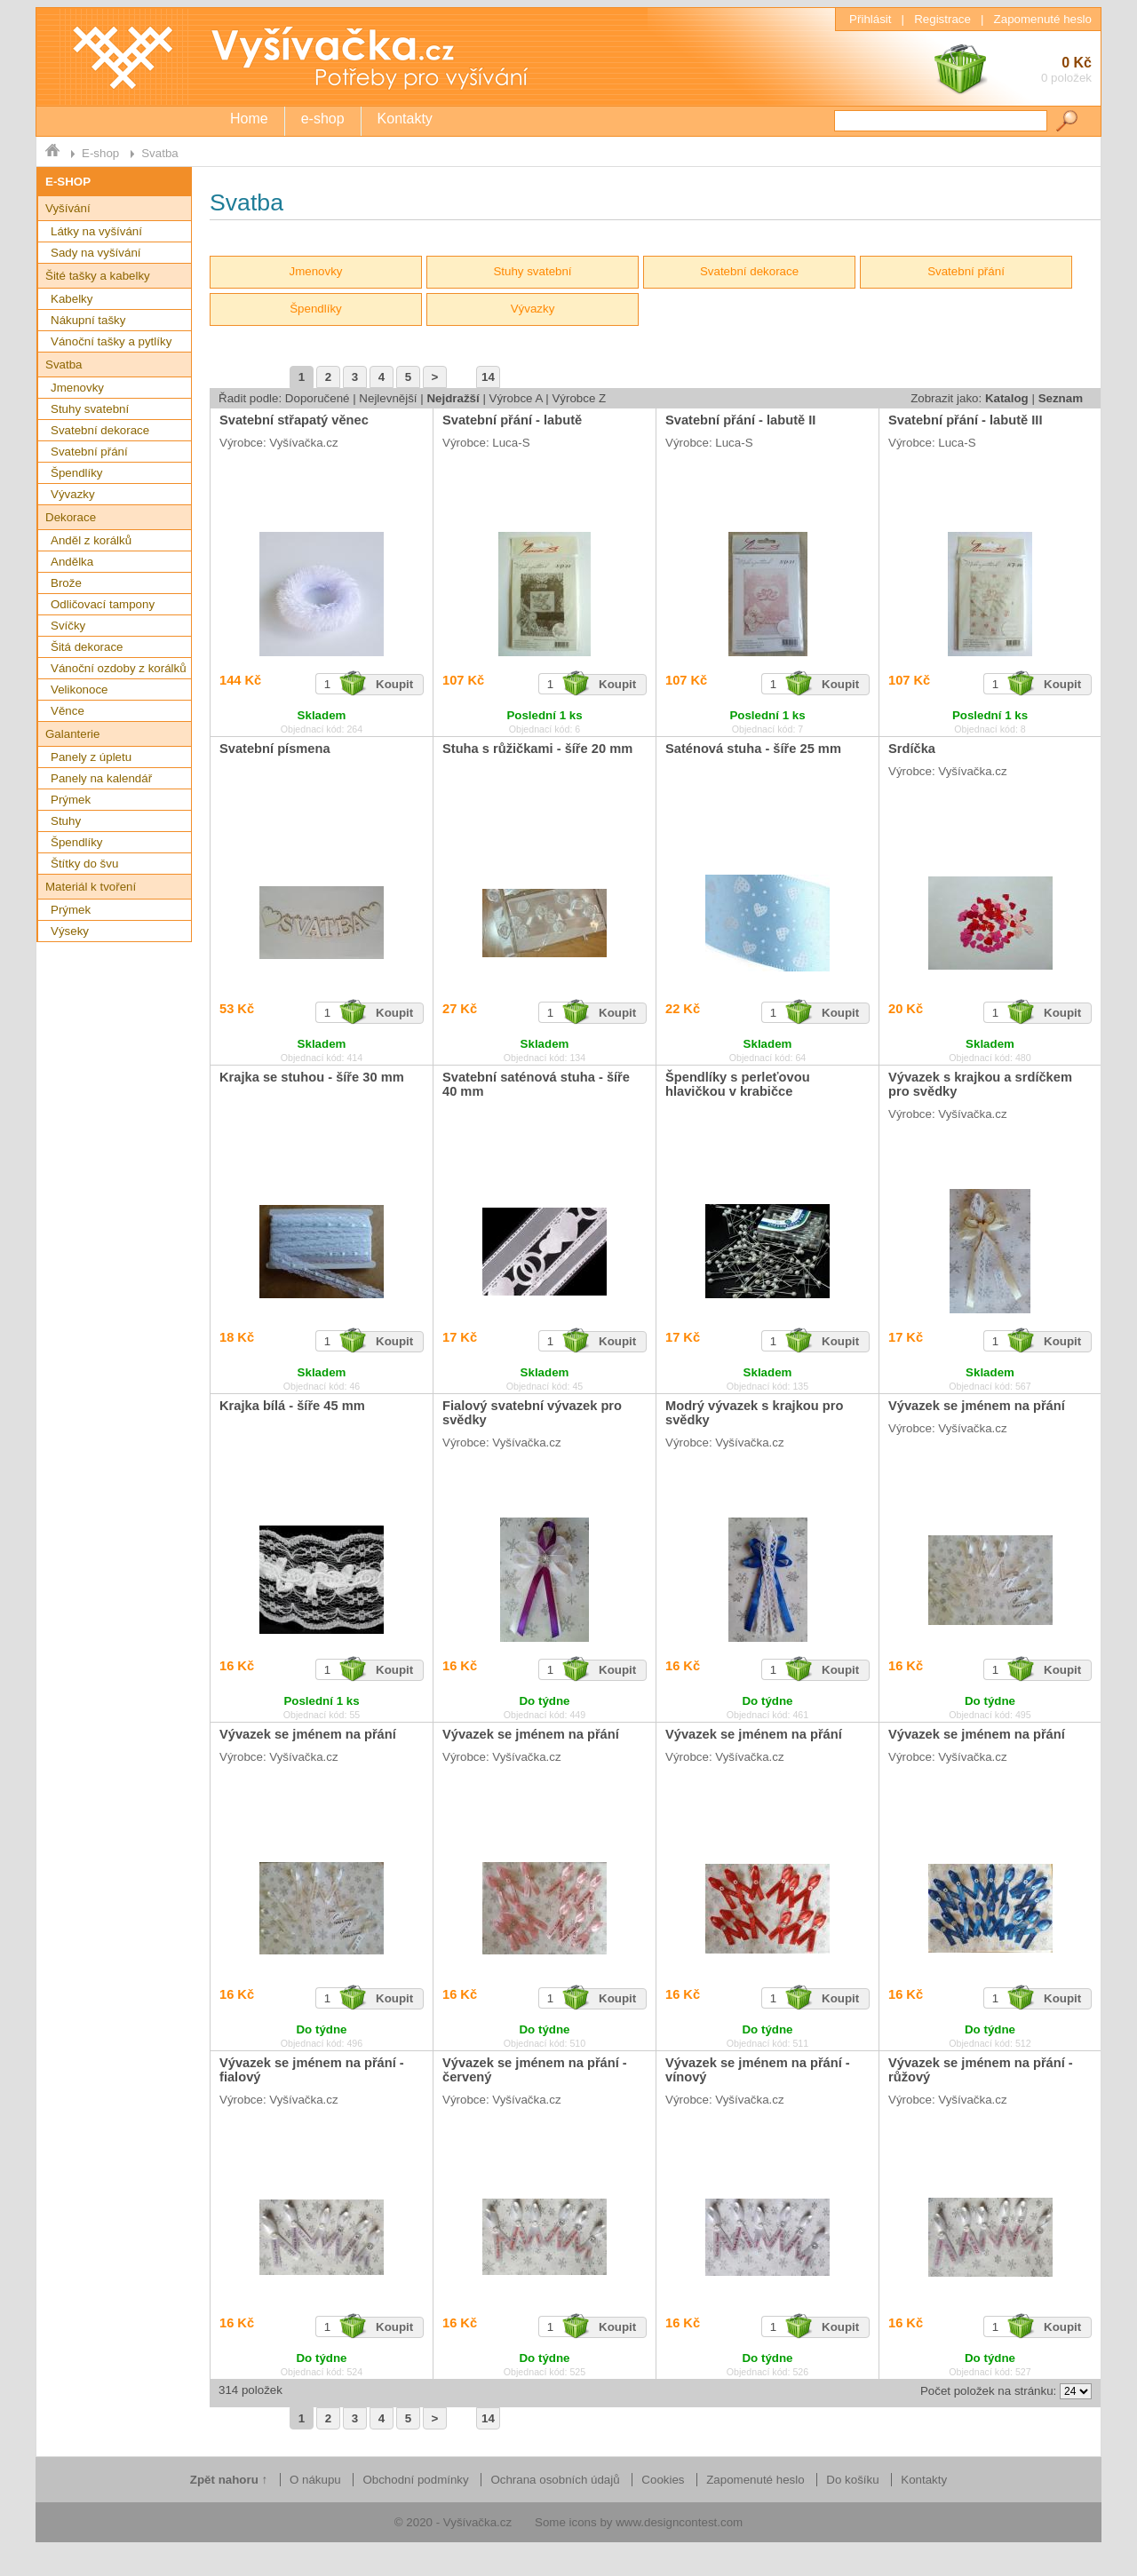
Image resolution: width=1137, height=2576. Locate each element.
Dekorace (70, 517)
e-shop (323, 118)
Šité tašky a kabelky (97, 275)
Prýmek (71, 799)
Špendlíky (77, 473)
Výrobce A (516, 398)
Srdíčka (911, 748)
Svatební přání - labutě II (740, 420)
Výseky (70, 931)
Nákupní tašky (88, 320)
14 (488, 377)
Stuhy (66, 821)
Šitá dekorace (87, 647)
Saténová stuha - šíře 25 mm (753, 748)
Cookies (662, 2479)
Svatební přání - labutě (512, 420)
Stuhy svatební (90, 409)
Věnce (67, 710)
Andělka (72, 561)
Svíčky (68, 625)
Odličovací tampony (103, 604)
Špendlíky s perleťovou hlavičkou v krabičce (737, 1084)
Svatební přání (89, 451)
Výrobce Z (579, 398)
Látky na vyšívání (96, 231)
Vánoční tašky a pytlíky (111, 341)
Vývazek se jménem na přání (976, 1406)
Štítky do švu (84, 863)
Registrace (942, 19)
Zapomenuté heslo (1043, 19)
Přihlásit (870, 19)
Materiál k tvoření (90, 886)
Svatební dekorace (100, 430)
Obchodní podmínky (415, 2479)
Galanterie (72, 734)
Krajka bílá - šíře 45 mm (292, 1406)
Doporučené (317, 398)
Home (249, 118)
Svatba (160, 153)
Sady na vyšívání (96, 252)
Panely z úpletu (91, 757)
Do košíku (852, 2479)
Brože (66, 583)
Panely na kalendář (101, 778)
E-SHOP (68, 181)
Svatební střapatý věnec (294, 420)
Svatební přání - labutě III (965, 420)
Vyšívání (68, 208)
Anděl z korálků (91, 540)
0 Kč (1012, 71)
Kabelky (71, 298)
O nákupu (315, 2479)
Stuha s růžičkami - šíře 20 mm (537, 748)
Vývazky (73, 494)
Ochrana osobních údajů (554, 2479)
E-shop (100, 153)
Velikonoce (79, 689)
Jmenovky (77, 387)
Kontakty (405, 118)
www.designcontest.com (679, 2522)
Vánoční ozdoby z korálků (119, 668)
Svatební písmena (274, 748)
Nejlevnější (388, 398)
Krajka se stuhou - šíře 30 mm (311, 1077)
